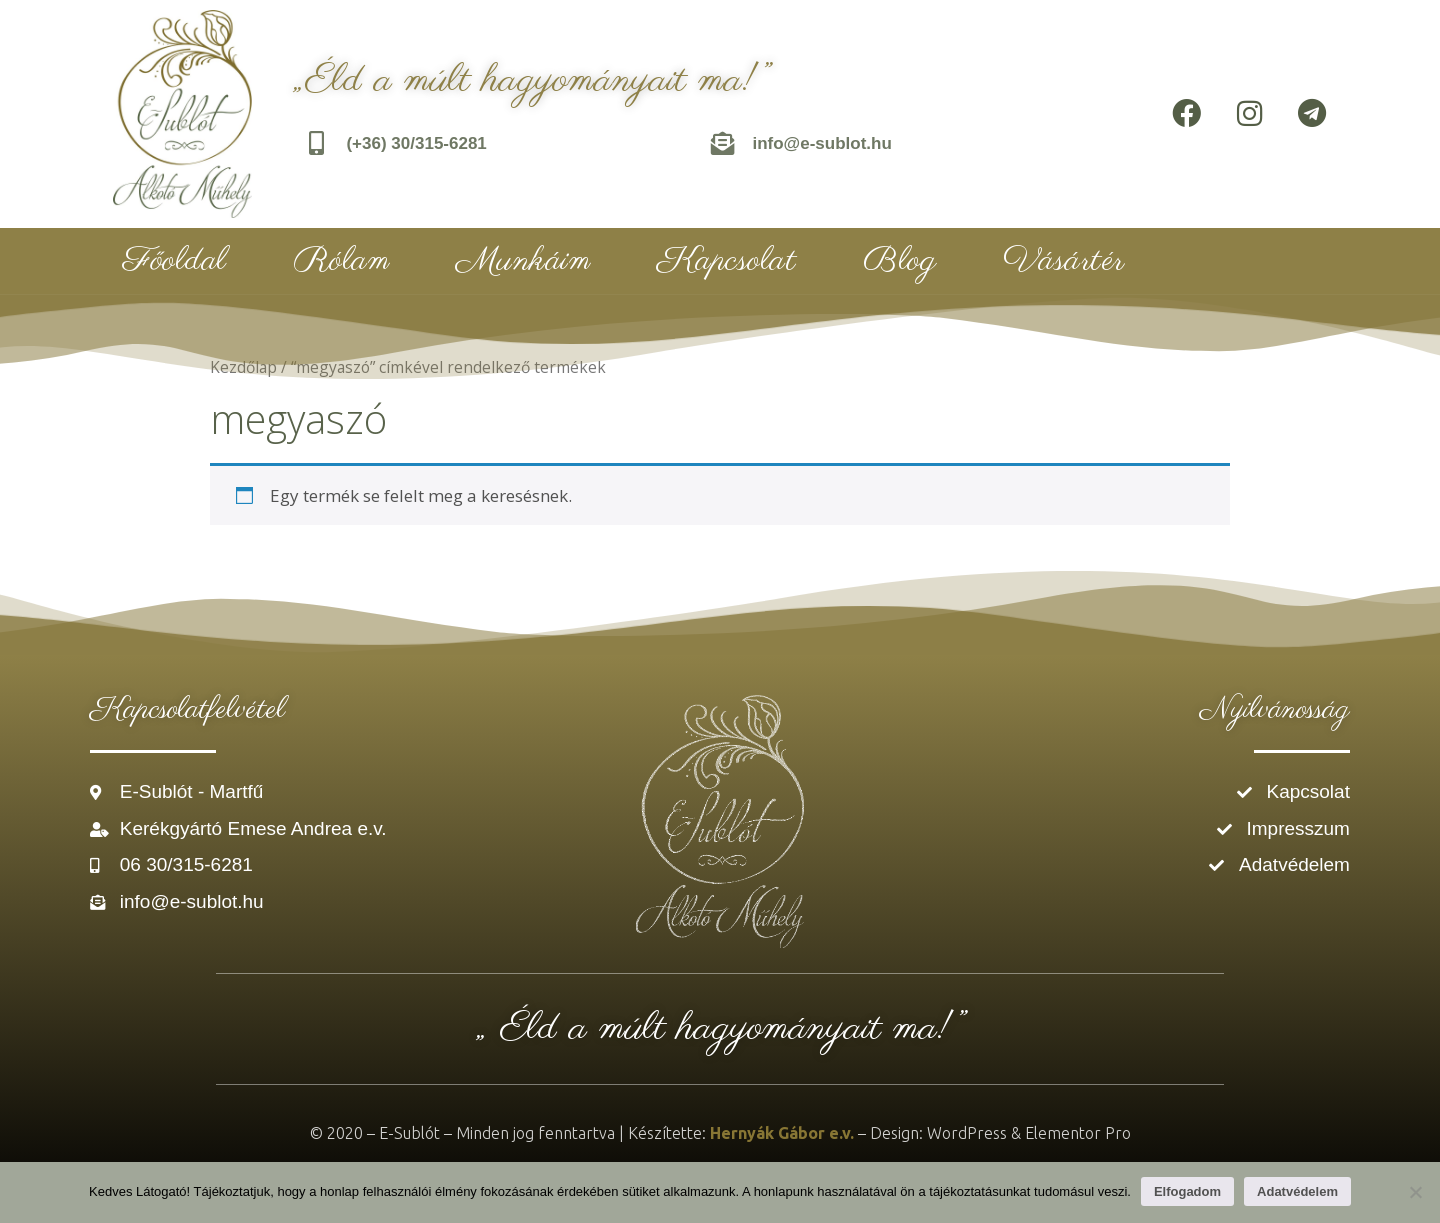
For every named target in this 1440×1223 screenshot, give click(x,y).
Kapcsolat (727, 261)
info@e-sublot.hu (822, 143)
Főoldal (175, 261)
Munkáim (523, 261)
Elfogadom (1187, 1191)
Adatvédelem (1297, 1191)
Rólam (342, 261)
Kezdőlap (243, 367)
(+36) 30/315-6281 (417, 143)
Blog (899, 261)
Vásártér (1064, 261)
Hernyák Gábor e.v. (782, 1133)
